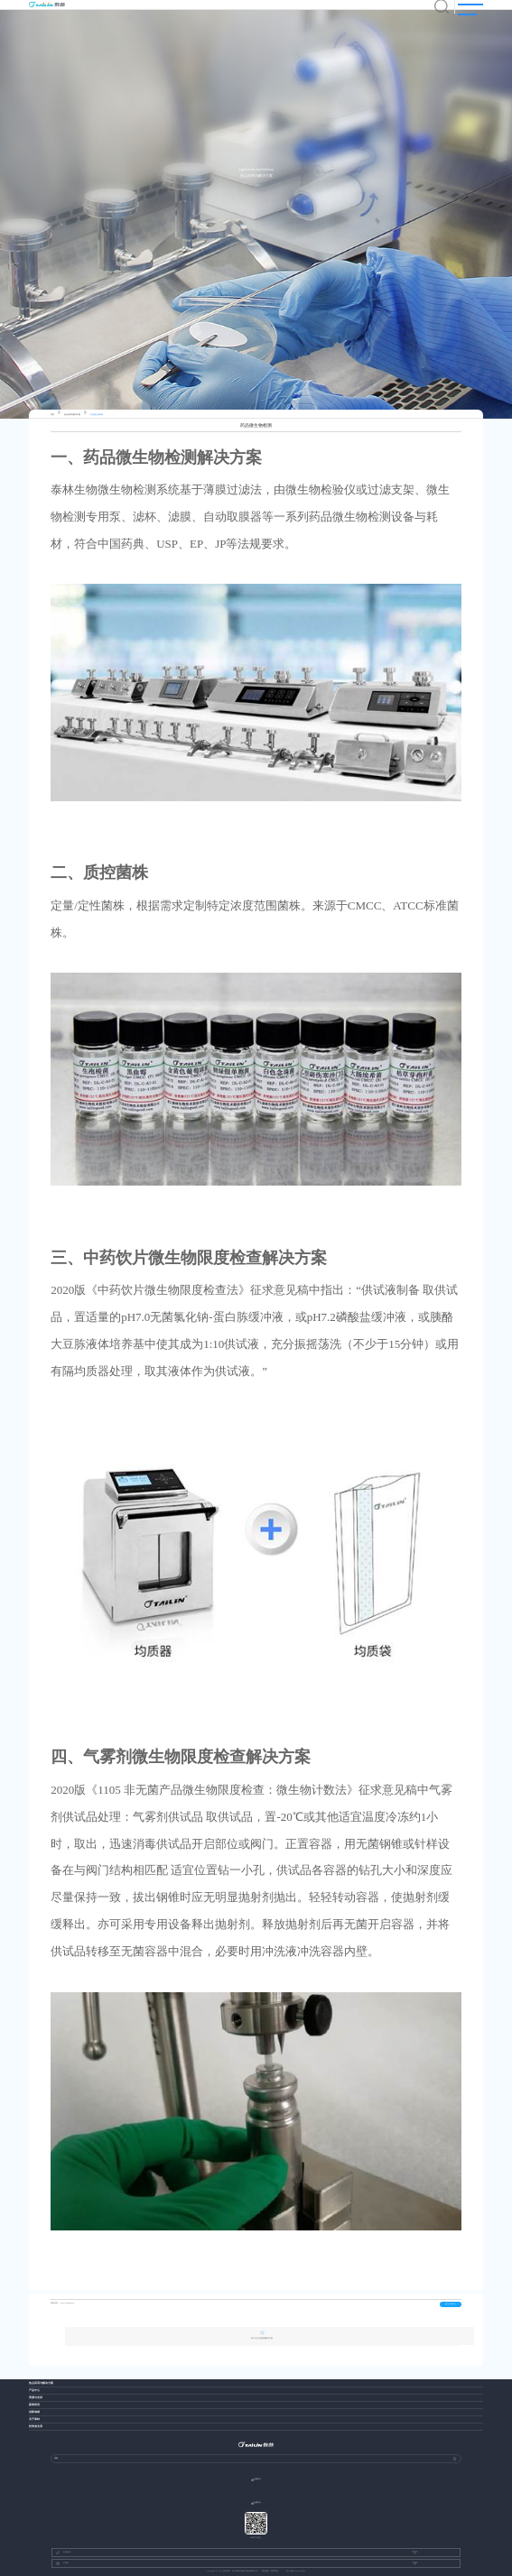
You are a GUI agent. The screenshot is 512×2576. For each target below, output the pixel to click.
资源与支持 (35, 2397)
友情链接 (63, 2552)
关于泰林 (34, 2419)
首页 (52, 414)
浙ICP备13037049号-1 (295, 2571)
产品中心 (34, 2390)
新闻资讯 (34, 2405)
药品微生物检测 (96, 414)
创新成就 (34, 2412)
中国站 (62, 2563)
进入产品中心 (450, 2304)
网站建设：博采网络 (270, 2571)
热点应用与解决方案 (72, 414)
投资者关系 (35, 2426)
